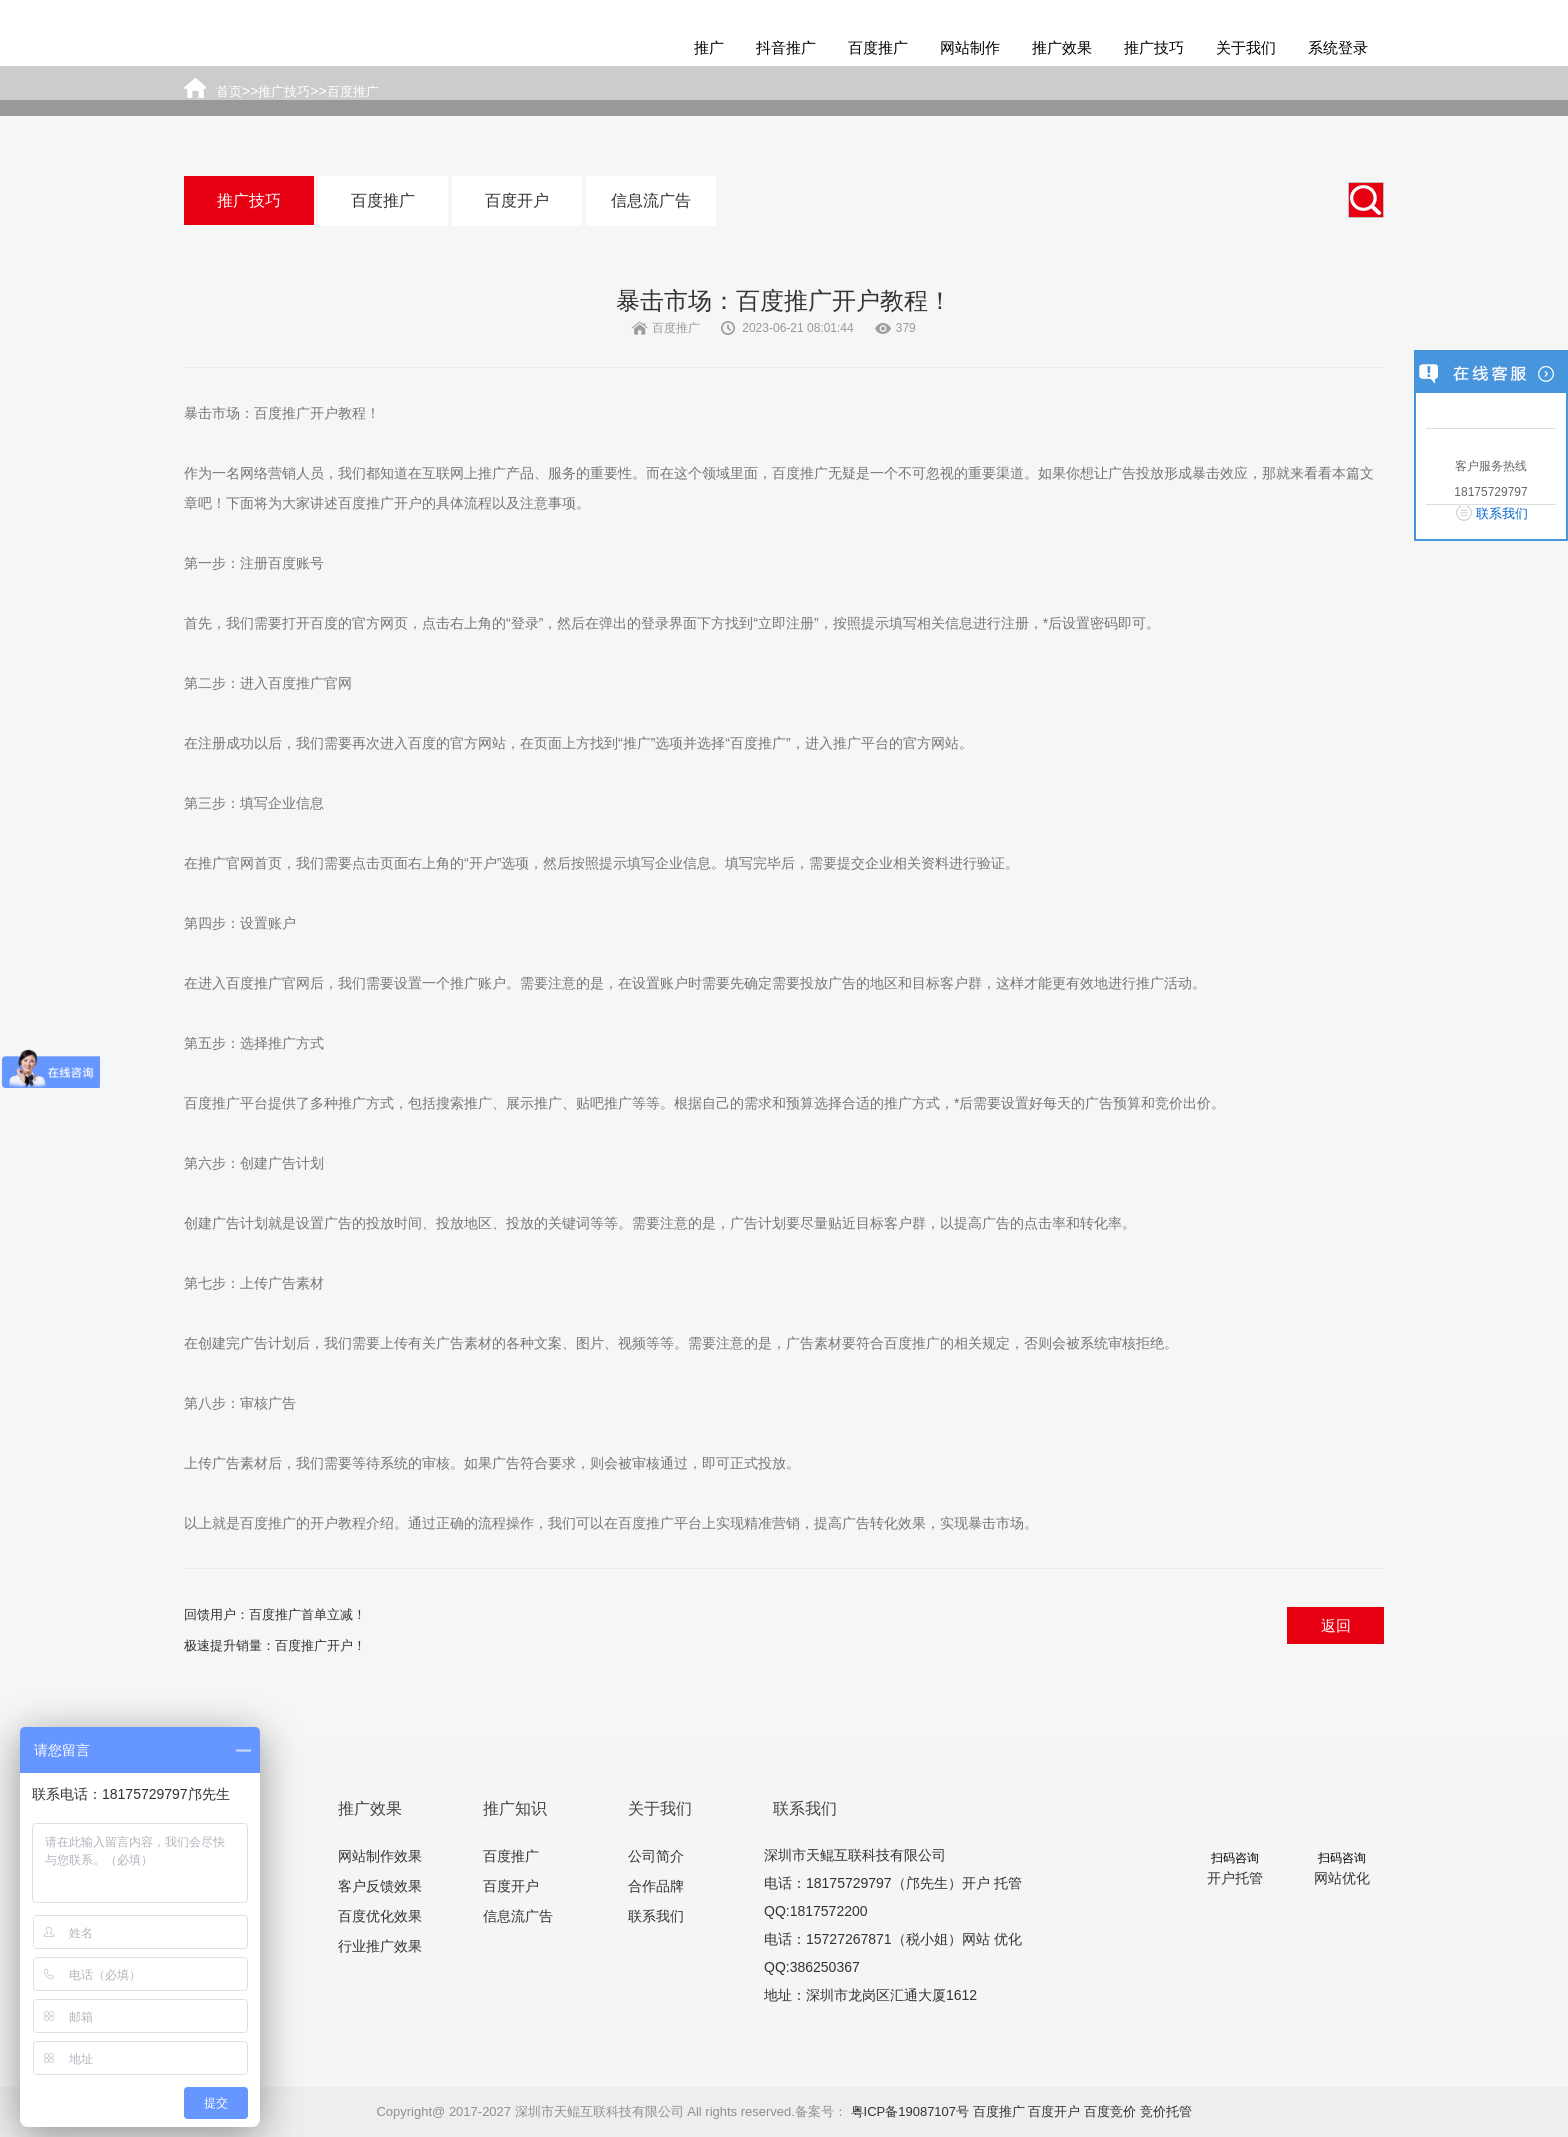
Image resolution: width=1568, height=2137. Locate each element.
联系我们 (656, 1916)
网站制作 (970, 47)
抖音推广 (786, 47)
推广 (709, 47)
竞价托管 (1166, 2111)
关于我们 (1246, 47)
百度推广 (878, 47)
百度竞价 (1110, 2111)
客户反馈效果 (380, 1886)
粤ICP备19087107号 (910, 2111)
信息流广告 (651, 200)
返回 (1336, 1625)
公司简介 (656, 1856)
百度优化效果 (380, 1916)
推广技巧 (1154, 47)
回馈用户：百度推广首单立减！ (275, 1614)
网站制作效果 (380, 1856)
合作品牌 (656, 1886)
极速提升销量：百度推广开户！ (275, 1645)
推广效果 (1062, 47)
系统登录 (1338, 47)
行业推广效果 (380, 1946)
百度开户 (517, 200)
